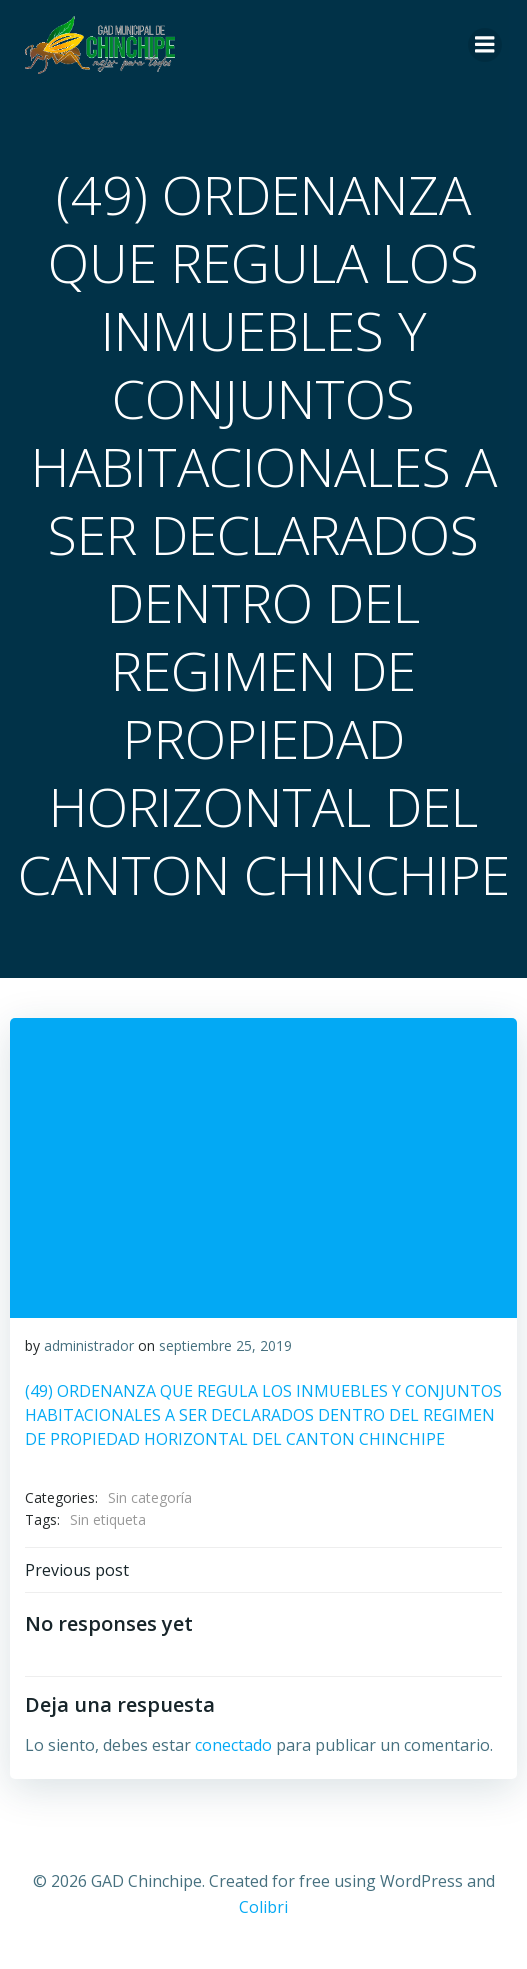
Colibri (263, 1907)
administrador (89, 1345)
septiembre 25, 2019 (225, 1345)
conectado (233, 1745)
